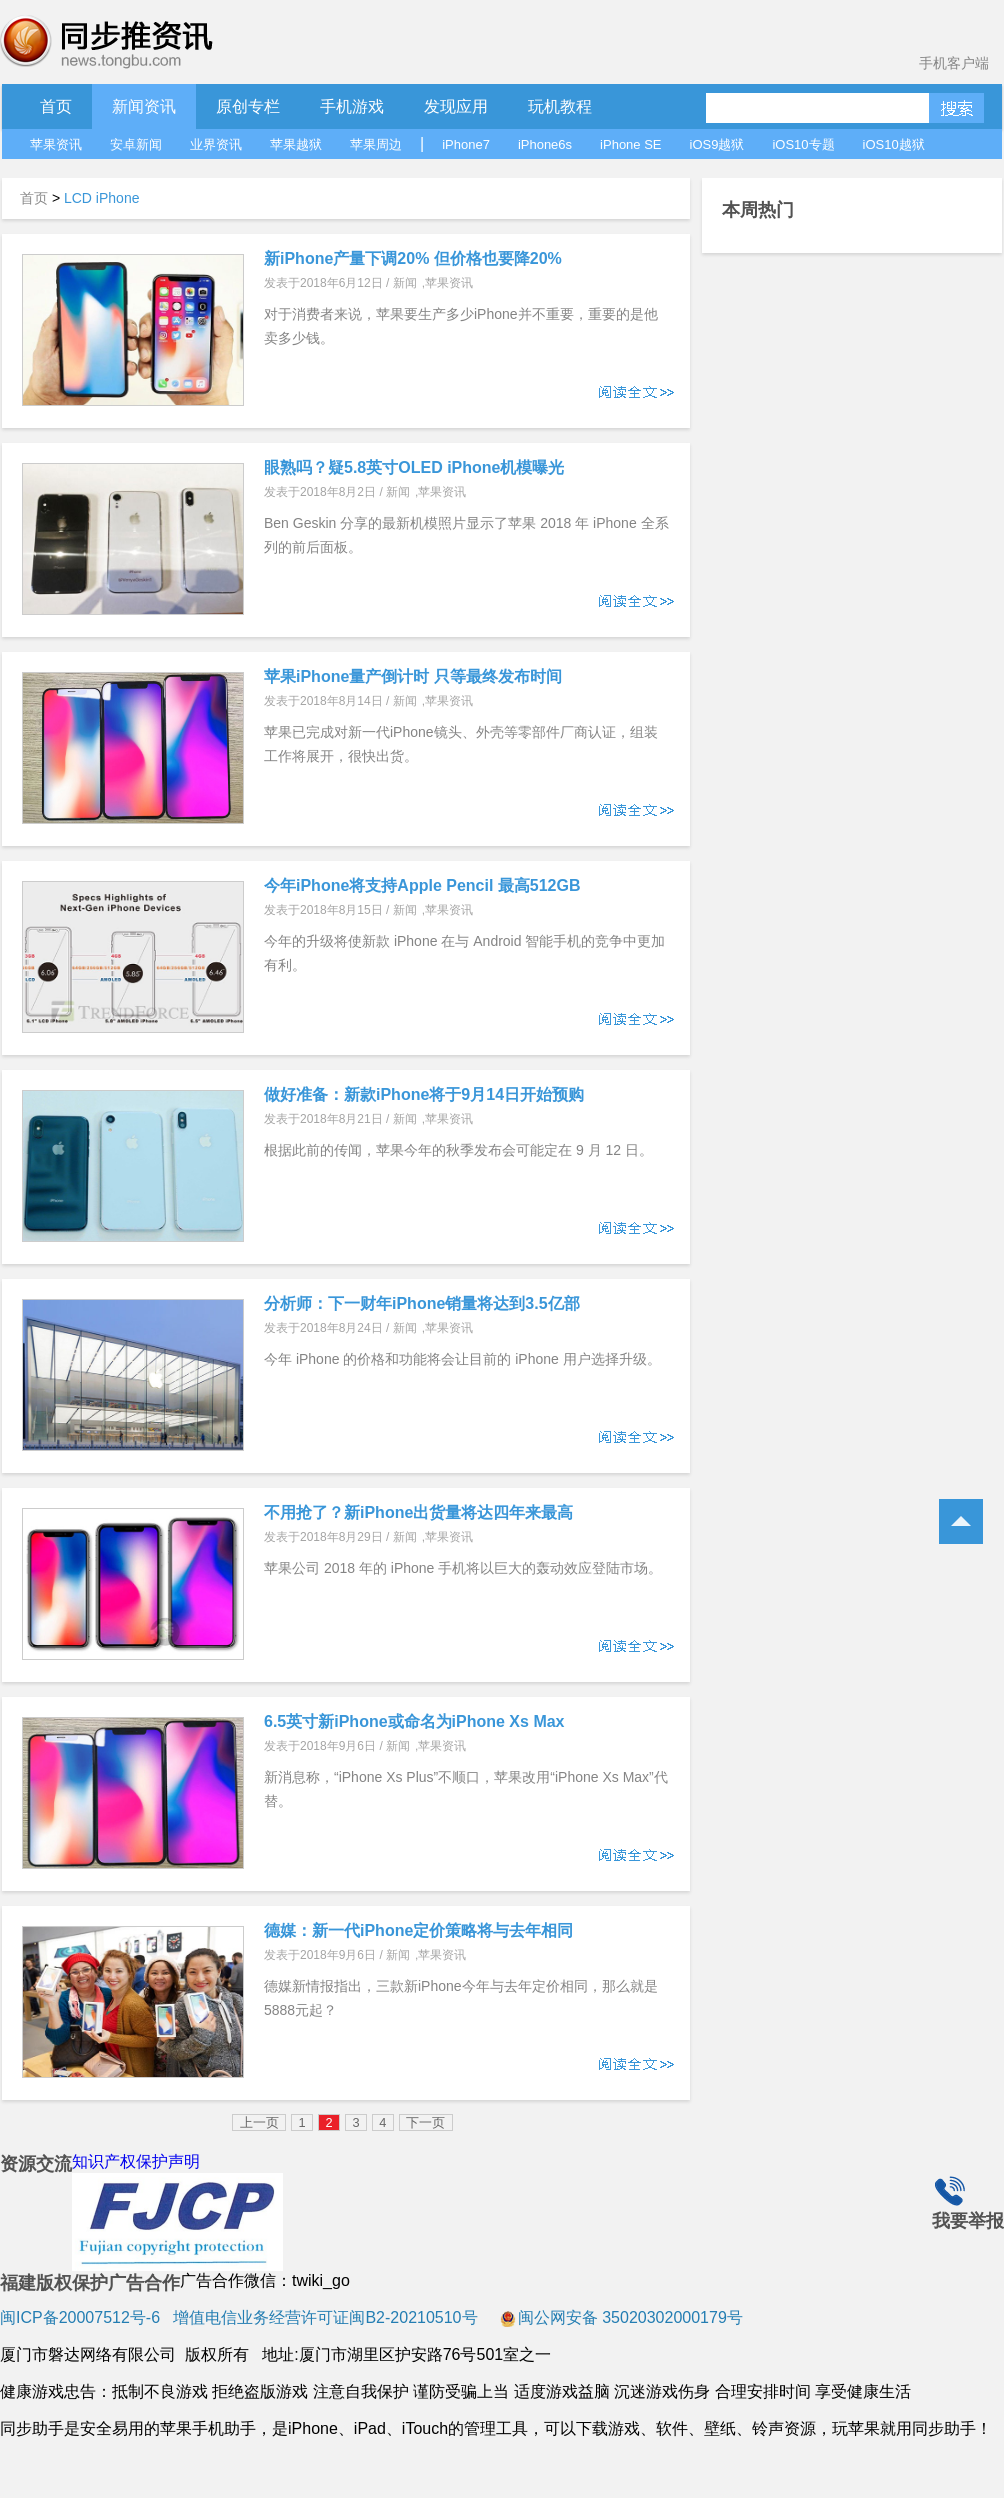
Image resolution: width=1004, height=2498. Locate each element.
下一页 (425, 2122)
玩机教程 (560, 106)
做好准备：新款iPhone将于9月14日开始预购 (424, 1094)
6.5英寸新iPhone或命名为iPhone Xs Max (414, 1721)
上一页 (259, 2122)
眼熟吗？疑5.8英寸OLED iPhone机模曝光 (414, 467)
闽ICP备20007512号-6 (80, 2317)
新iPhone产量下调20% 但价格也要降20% (413, 258)
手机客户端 (954, 63)
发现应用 (456, 106)
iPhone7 (466, 144)
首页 (56, 106)
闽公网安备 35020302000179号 (621, 2317)
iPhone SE (630, 144)
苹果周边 (376, 144)
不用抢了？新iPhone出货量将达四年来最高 (418, 1512)
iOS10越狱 (894, 144)
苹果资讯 (56, 144)
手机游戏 (352, 106)
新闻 (405, 283)
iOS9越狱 (717, 144)
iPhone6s (545, 144)
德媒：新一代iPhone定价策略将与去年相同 (418, 1930)
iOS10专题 (803, 144)
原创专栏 (248, 106)
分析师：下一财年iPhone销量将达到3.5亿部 (422, 1303)
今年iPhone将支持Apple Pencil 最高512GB (422, 885)
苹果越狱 (296, 144)
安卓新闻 (136, 144)
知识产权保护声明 (136, 2161)
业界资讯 (216, 144)
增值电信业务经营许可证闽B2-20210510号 (323, 2317)
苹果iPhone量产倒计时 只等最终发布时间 (413, 676)
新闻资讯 (144, 106)
